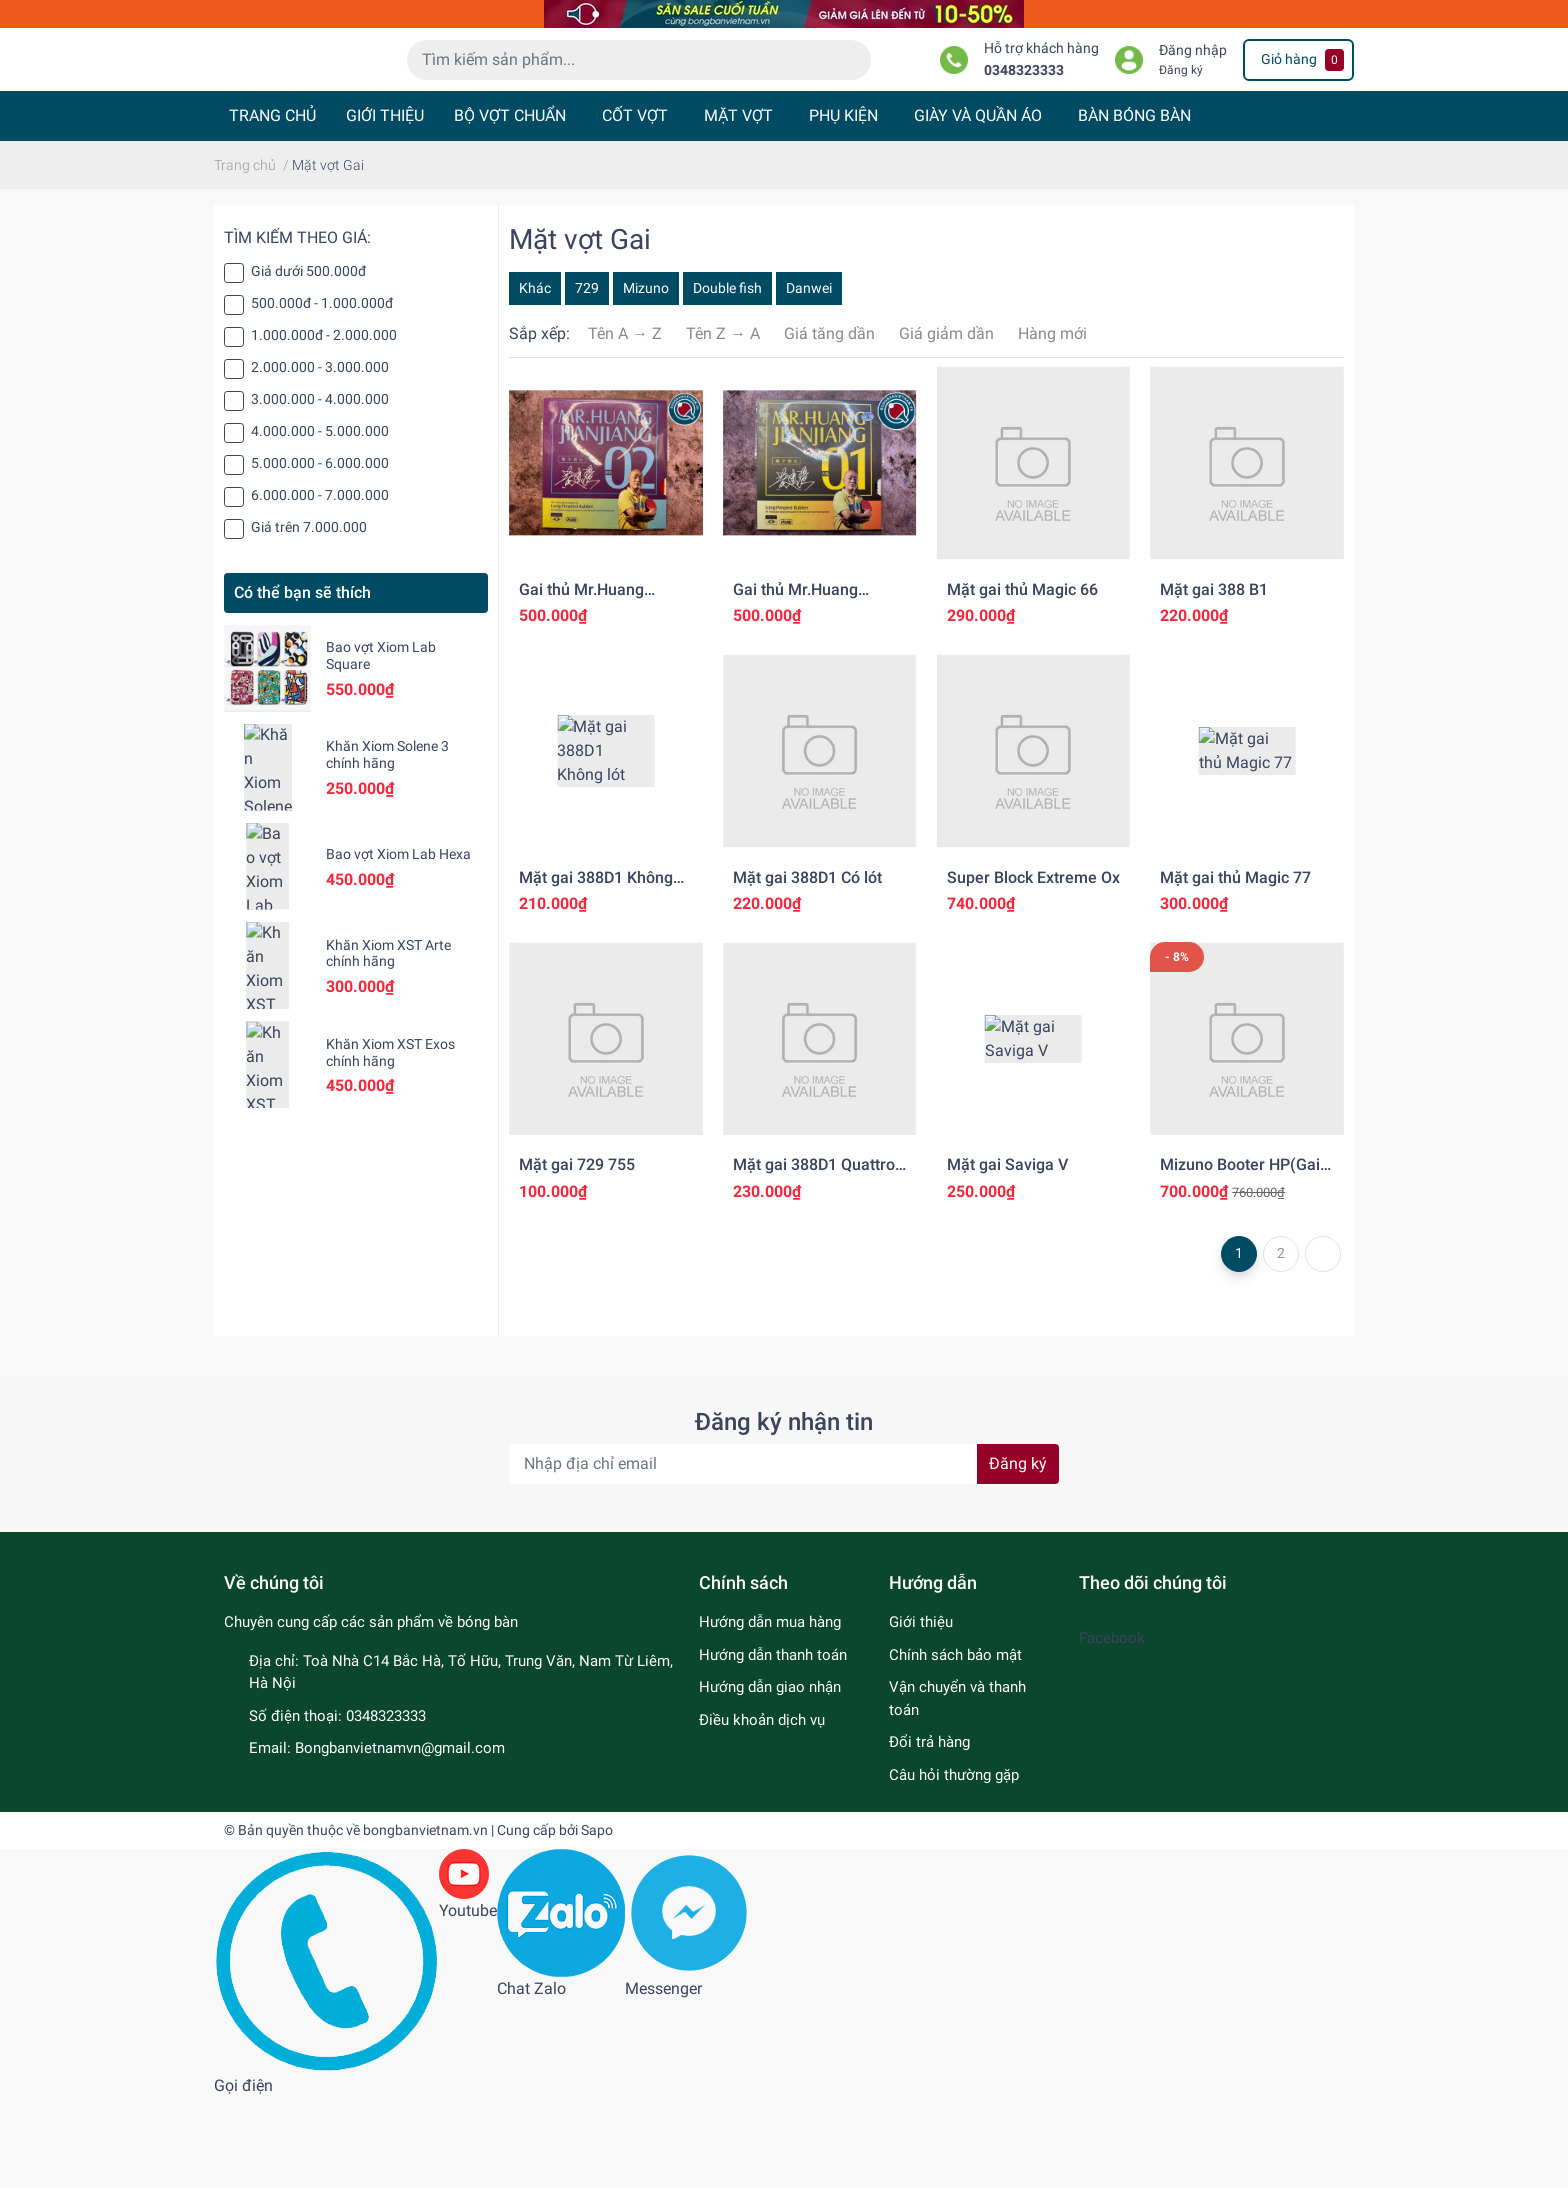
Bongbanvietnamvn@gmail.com (400, 1838)
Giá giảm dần (946, 423)
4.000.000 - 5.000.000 (320, 521)
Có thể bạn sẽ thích (302, 682)
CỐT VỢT (635, 205)
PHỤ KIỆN (843, 205)
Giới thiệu (921, 1712)
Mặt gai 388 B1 (1214, 678)
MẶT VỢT (738, 205)
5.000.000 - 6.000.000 (320, 553)
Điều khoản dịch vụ (762, 1809)
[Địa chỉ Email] (784, 1554)
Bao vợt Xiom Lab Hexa (398, 944)
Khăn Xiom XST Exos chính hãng (390, 1142)
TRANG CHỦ (272, 205)
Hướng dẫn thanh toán (773, 1744)
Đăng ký (1181, 126)
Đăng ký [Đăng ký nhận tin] (1018, 1553)
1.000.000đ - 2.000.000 (324, 425)
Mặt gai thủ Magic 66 (1022, 678)
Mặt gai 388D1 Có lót (807, 966)
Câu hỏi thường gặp (954, 1864)
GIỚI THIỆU (385, 205)
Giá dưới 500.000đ (308, 361)
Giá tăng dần (829, 423)
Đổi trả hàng (929, 1832)
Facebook (1112, 1728)
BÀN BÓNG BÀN (1134, 205)
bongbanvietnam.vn (425, 1920)
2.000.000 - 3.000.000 (320, 457)
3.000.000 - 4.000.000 (320, 489)
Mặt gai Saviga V (1007, 1254)
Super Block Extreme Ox (1033, 966)
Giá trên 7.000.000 (309, 617)
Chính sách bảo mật (955, 1744)
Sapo (597, 1920)
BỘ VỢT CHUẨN (510, 205)
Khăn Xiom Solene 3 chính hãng (387, 844)
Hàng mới (1052, 423)
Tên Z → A (723, 423)
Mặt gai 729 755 (577, 1254)
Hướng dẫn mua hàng (770, 1712)
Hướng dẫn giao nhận (770, 1777)
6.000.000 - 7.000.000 (320, 585)
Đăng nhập (1193, 107)
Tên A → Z (625, 423)
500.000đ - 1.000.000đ (322, 393)
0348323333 (1024, 126)
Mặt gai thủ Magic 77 (1235, 966)
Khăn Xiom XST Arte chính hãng (388, 1042)
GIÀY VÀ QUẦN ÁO (978, 205)
